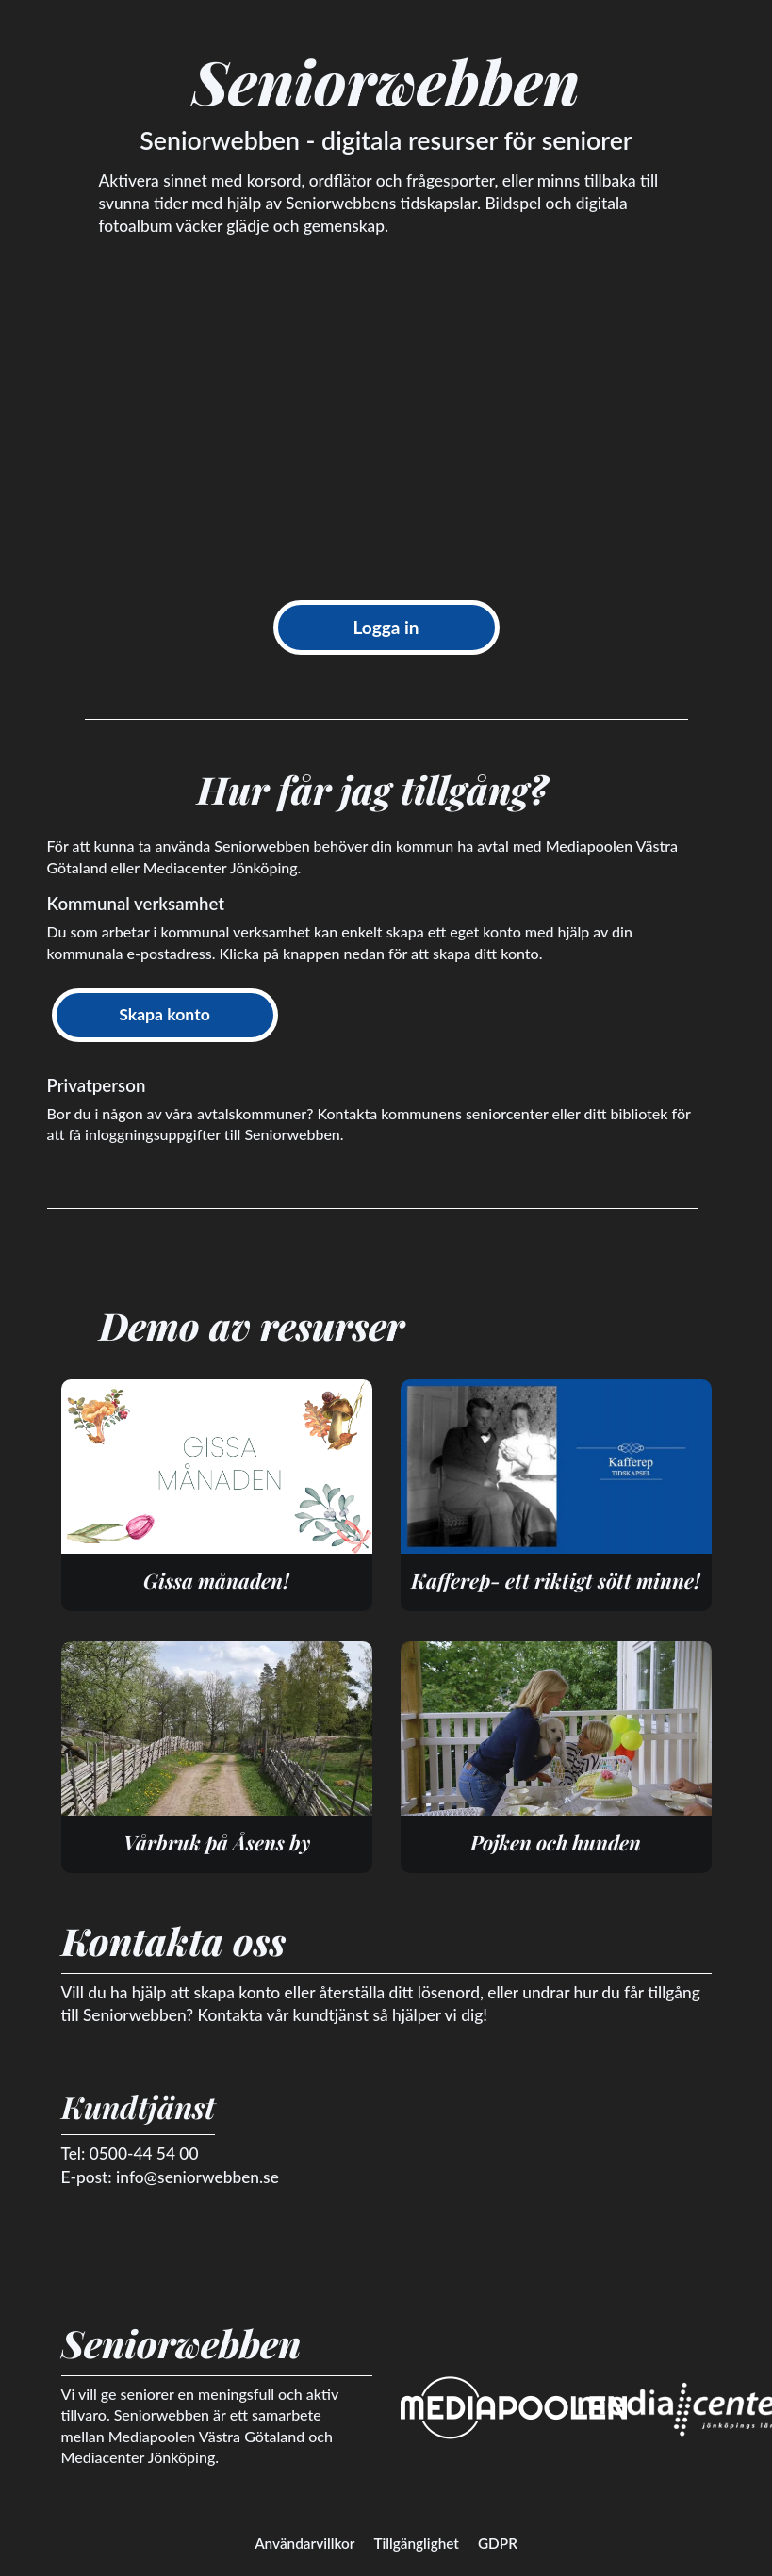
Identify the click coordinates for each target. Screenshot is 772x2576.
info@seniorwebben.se (197, 2177)
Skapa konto (164, 1014)
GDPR (497, 2543)
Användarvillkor (304, 2543)
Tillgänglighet (416, 2543)
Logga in (386, 627)
